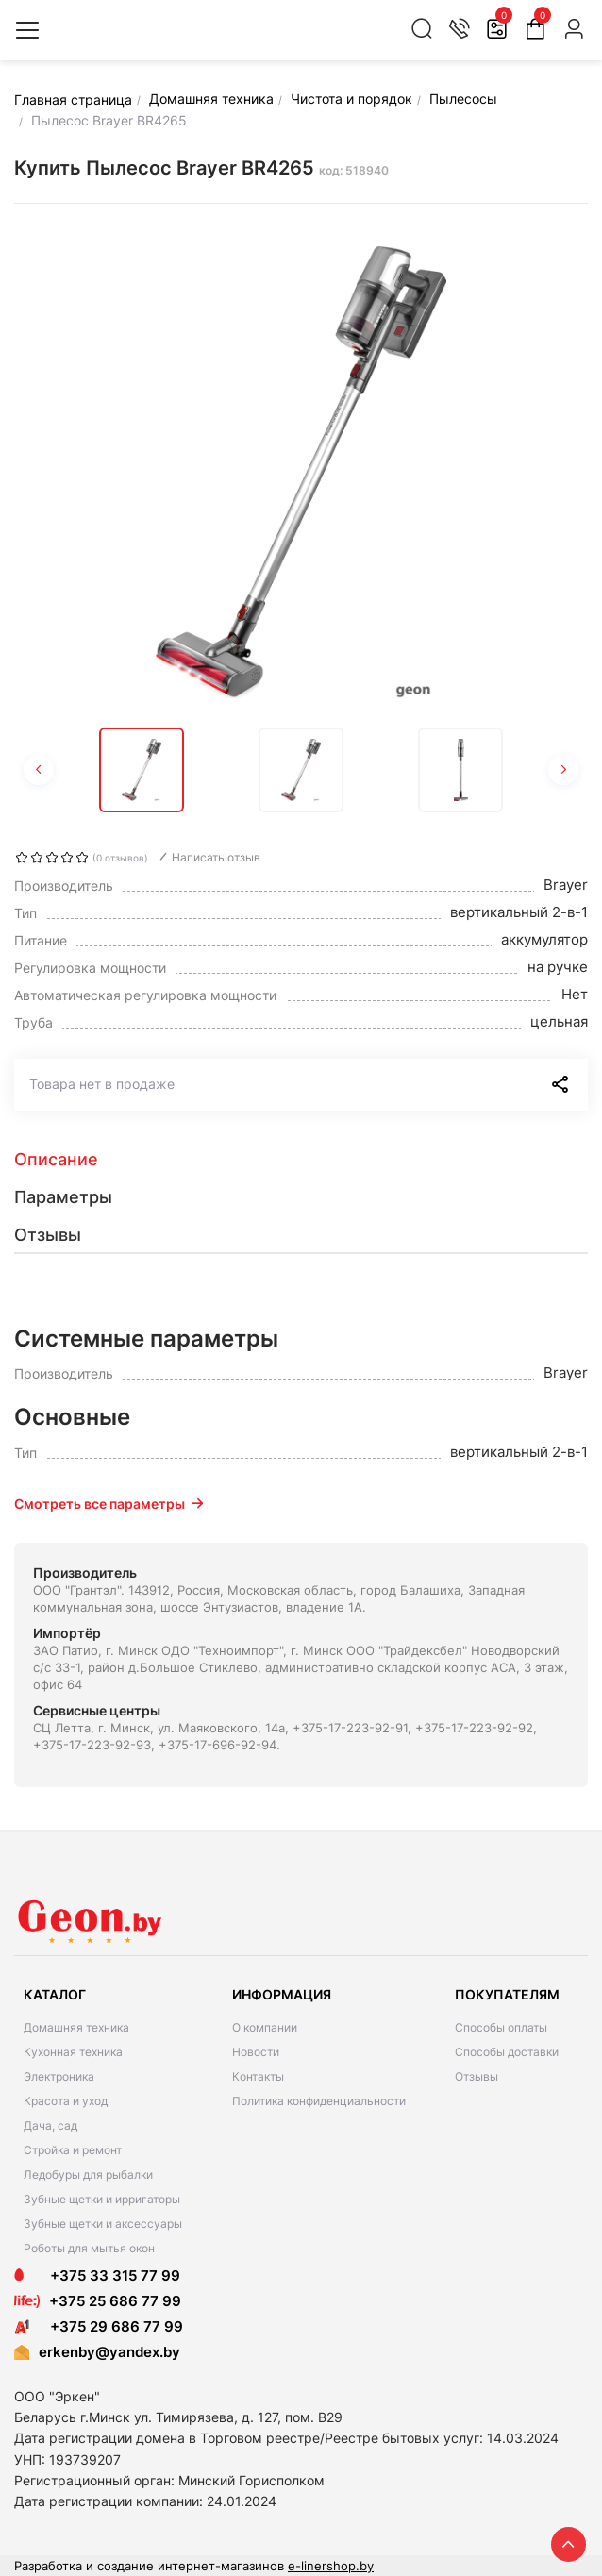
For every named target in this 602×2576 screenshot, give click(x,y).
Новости (255, 2052)
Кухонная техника (73, 2052)
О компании (264, 2027)
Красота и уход (66, 2101)
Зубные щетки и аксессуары (103, 2223)
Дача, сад (50, 2125)
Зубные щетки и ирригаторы (102, 2199)
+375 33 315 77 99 (97, 2275)
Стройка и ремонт (73, 2150)
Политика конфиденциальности (319, 2101)
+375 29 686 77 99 (98, 2326)
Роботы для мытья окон (89, 2248)
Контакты (258, 2076)
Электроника (59, 2076)
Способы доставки (507, 2052)
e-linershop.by (331, 2565)
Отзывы (476, 2076)
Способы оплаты (501, 2027)
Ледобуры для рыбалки (88, 2174)
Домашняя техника (76, 2027)
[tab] (301, 1160)
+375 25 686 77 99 (115, 2301)
